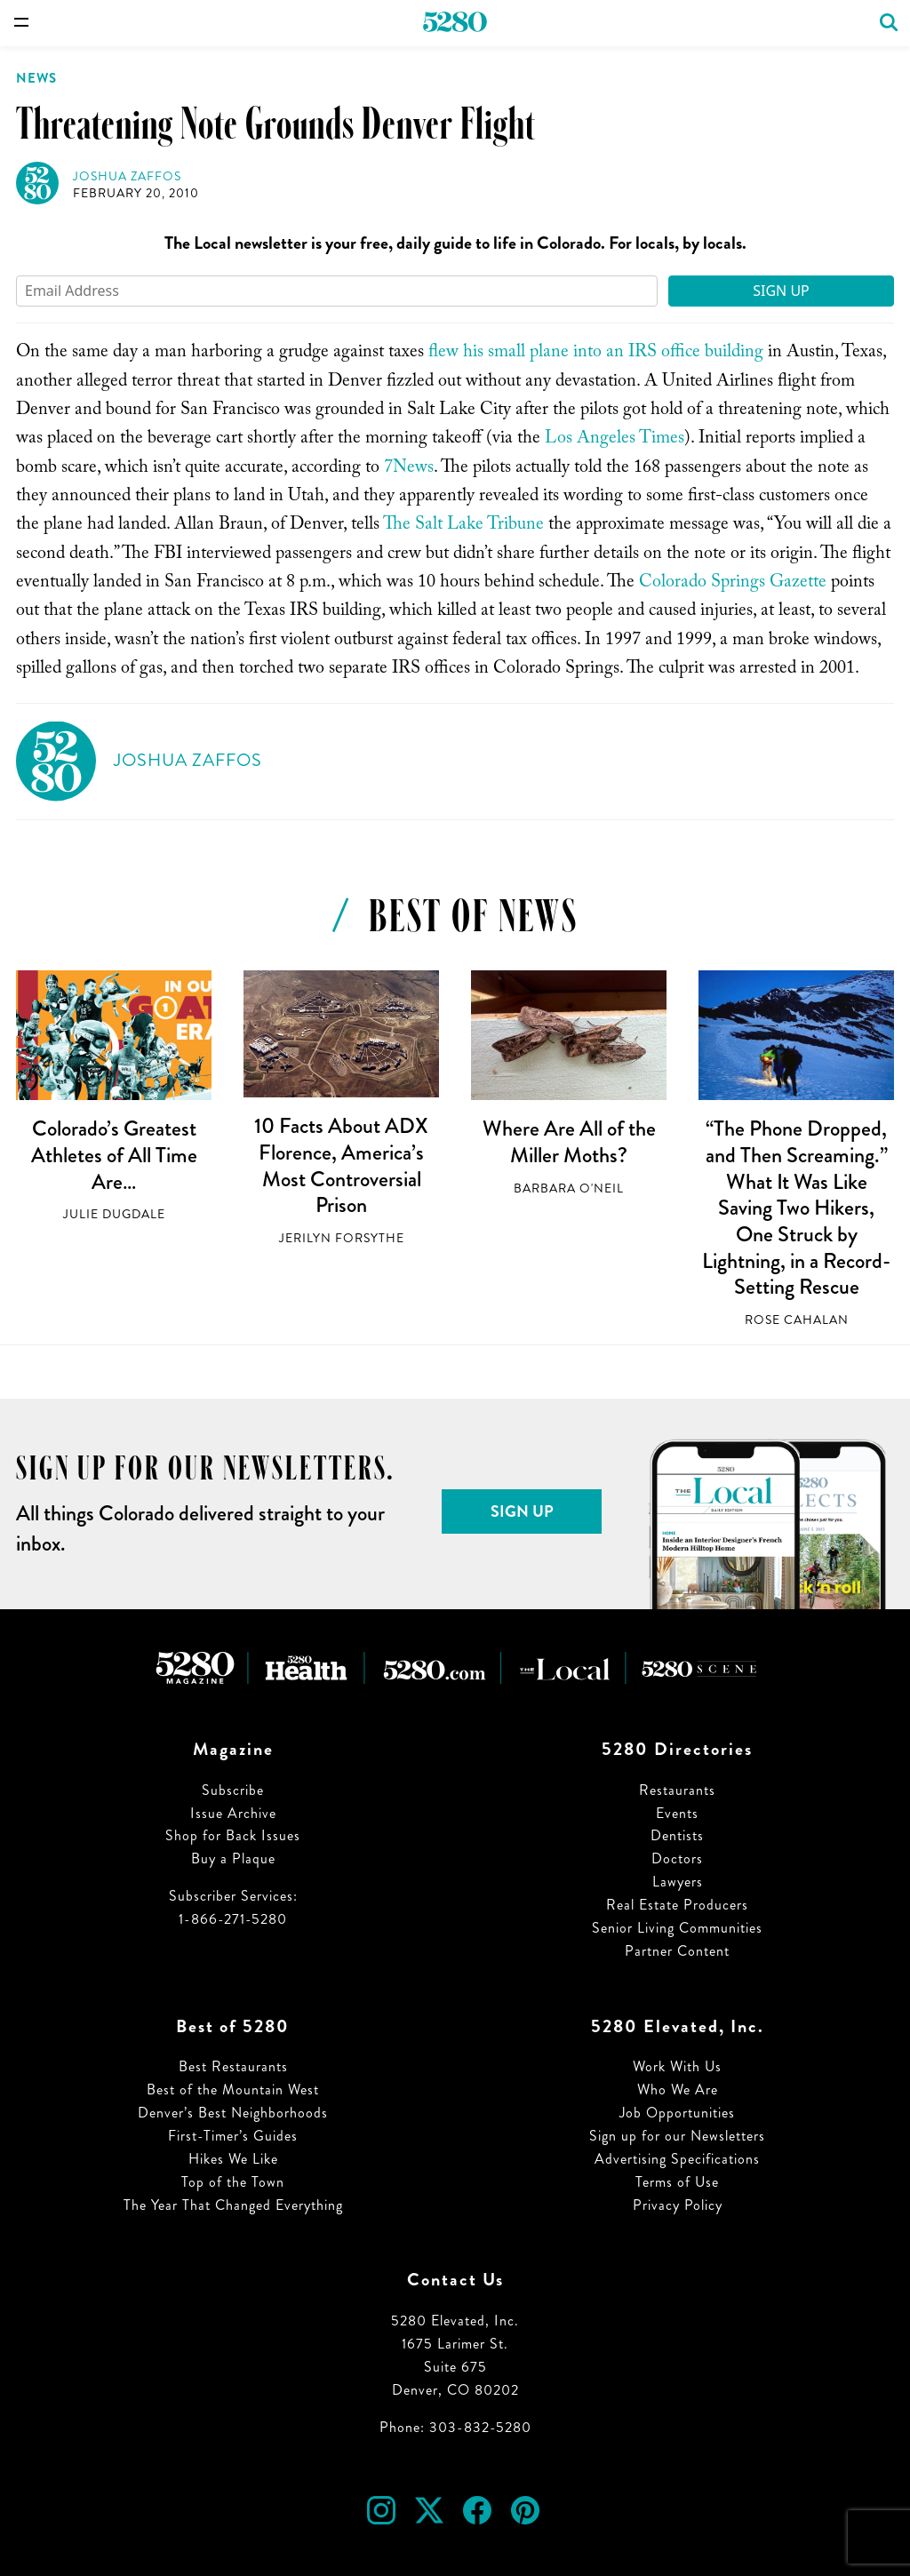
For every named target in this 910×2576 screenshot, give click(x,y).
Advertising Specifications (677, 2159)
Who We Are (677, 2089)
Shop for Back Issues (232, 1835)
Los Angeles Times (614, 440)
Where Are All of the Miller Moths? (569, 1141)
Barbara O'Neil (569, 1188)
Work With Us (677, 2066)
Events (677, 1813)
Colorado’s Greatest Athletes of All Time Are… (114, 1154)
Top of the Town (232, 2182)
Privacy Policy (677, 2205)
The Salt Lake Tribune (463, 526)
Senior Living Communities (677, 1928)
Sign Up (781, 290)
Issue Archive (233, 1813)
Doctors (677, 1858)
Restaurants (677, 1790)
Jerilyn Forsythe (341, 1238)
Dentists (677, 1835)
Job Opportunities (677, 2112)
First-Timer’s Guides (233, 2135)
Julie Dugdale (114, 1214)
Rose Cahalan (797, 1320)
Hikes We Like (233, 2159)
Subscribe (233, 1790)
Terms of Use (677, 2182)
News (36, 78)
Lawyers (677, 1881)
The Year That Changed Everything (233, 2205)
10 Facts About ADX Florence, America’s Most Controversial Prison (341, 1165)
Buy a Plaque (233, 1858)
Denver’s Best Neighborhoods (233, 2112)
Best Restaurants (233, 2066)
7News (409, 469)
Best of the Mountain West (233, 2089)
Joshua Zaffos (127, 176)
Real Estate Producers (677, 1904)
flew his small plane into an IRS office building (595, 354)
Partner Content (677, 1951)
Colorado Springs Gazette (732, 584)
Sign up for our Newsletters (677, 2135)
